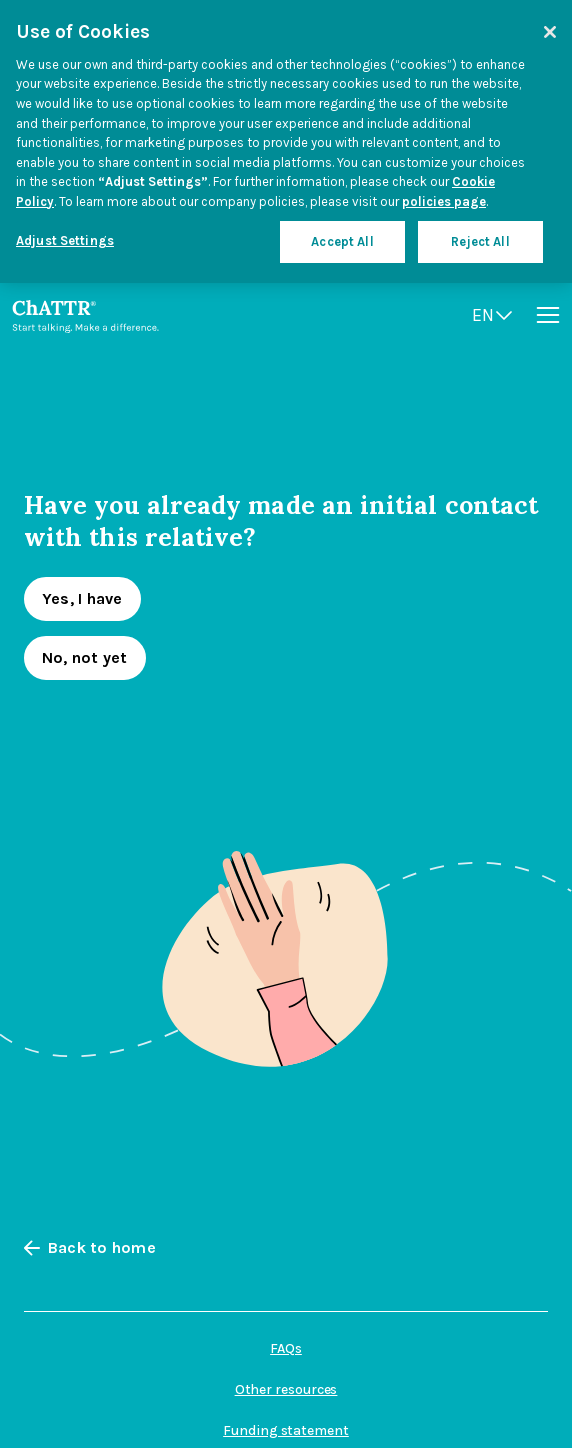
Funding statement (286, 1430)
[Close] (550, 32)
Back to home (90, 1248)
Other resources (286, 1389)
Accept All (342, 241)
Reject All (480, 241)
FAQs (286, 1348)
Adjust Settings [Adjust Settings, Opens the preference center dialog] (65, 240)
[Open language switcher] (492, 315)
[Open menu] (548, 315)
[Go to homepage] (85, 315)
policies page (444, 201)
